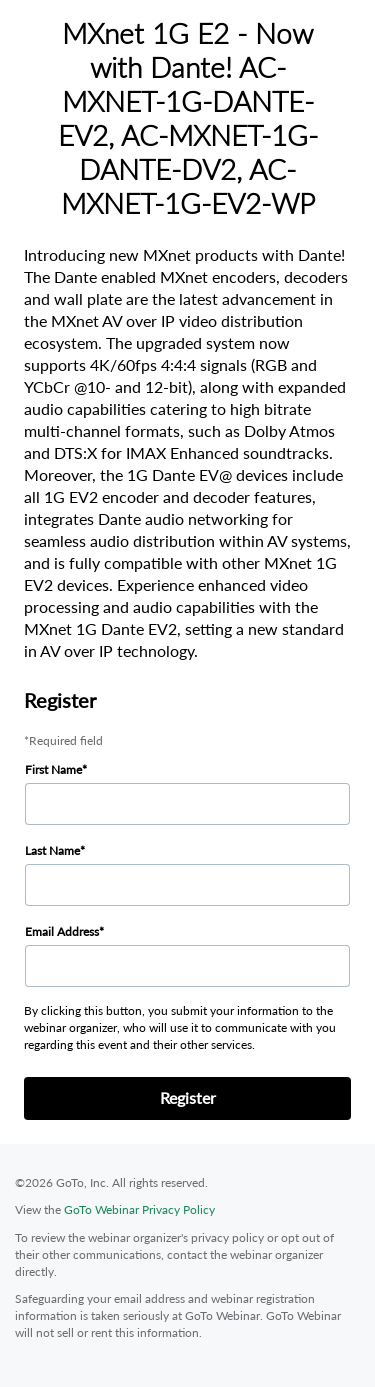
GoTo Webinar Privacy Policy (139, 1209)
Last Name (52, 850)
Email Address (62, 931)
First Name (53, 769)
